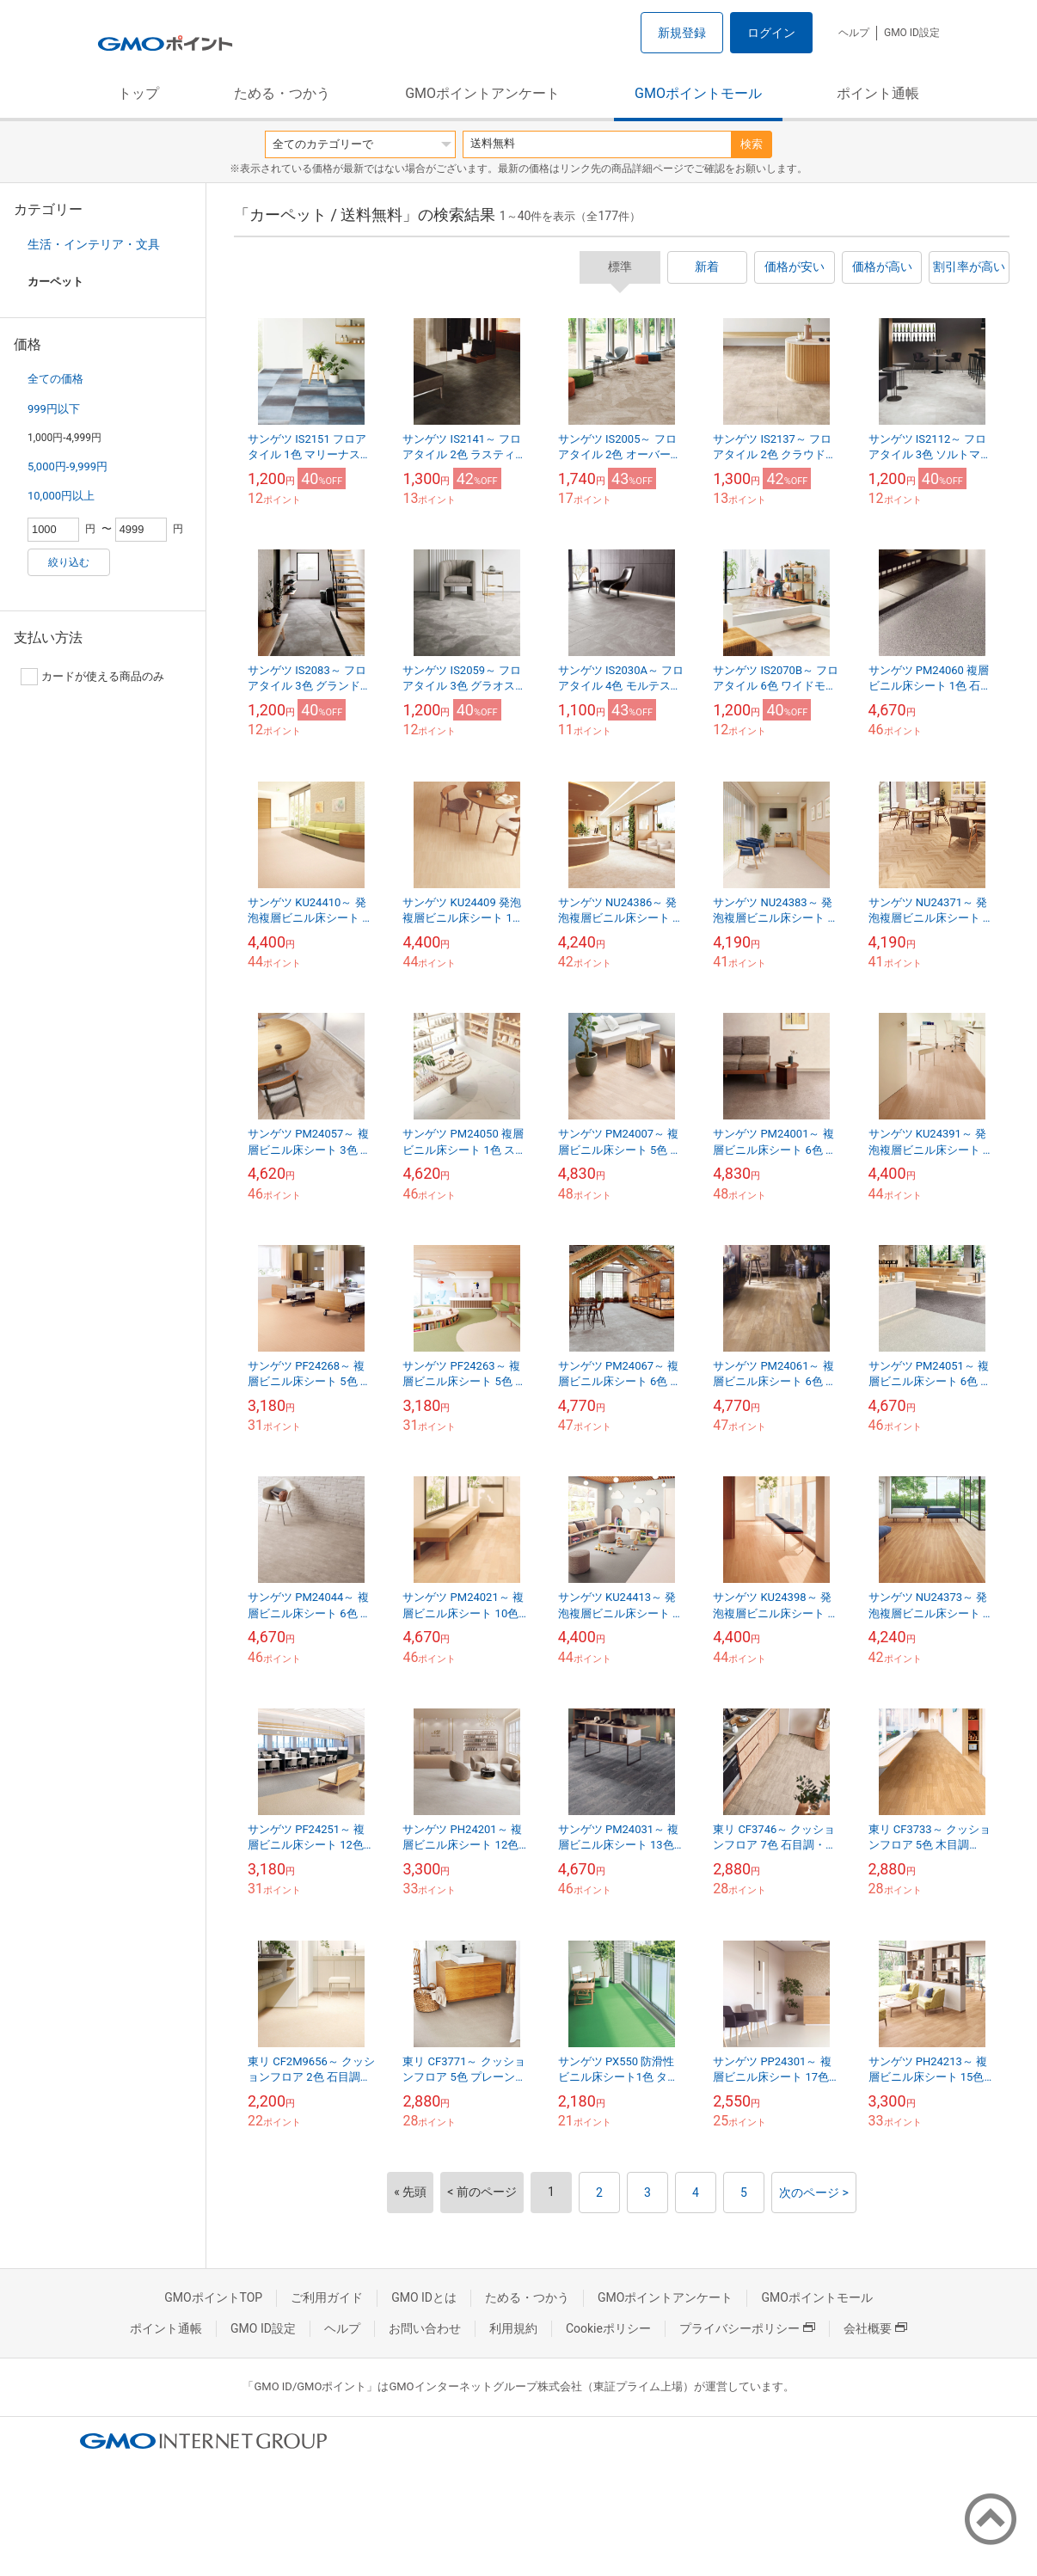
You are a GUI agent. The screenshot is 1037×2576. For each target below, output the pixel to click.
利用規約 (513, 2328)
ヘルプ (853, 33)
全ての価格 (55, 378)
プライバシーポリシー (747, 2328)
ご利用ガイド (327, 2297)
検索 (751, 144)
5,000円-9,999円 (67, 466)
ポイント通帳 (878, 93)
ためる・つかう (282, 93)
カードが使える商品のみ (92, 676)
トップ (138, 93)
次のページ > (814, 2192)
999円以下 (54, 408)
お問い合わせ (425, 2328)
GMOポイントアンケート (482, 93)
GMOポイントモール (698, 93)
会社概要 (875, 2328)
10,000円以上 (61, 495)
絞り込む (68, 562)
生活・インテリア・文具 (94, 244)
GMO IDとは (424, 2297)
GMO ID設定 (912, 33)
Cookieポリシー (608, 2328)
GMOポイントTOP (213, 2297)
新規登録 (682, 33)
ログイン (771, 33)
